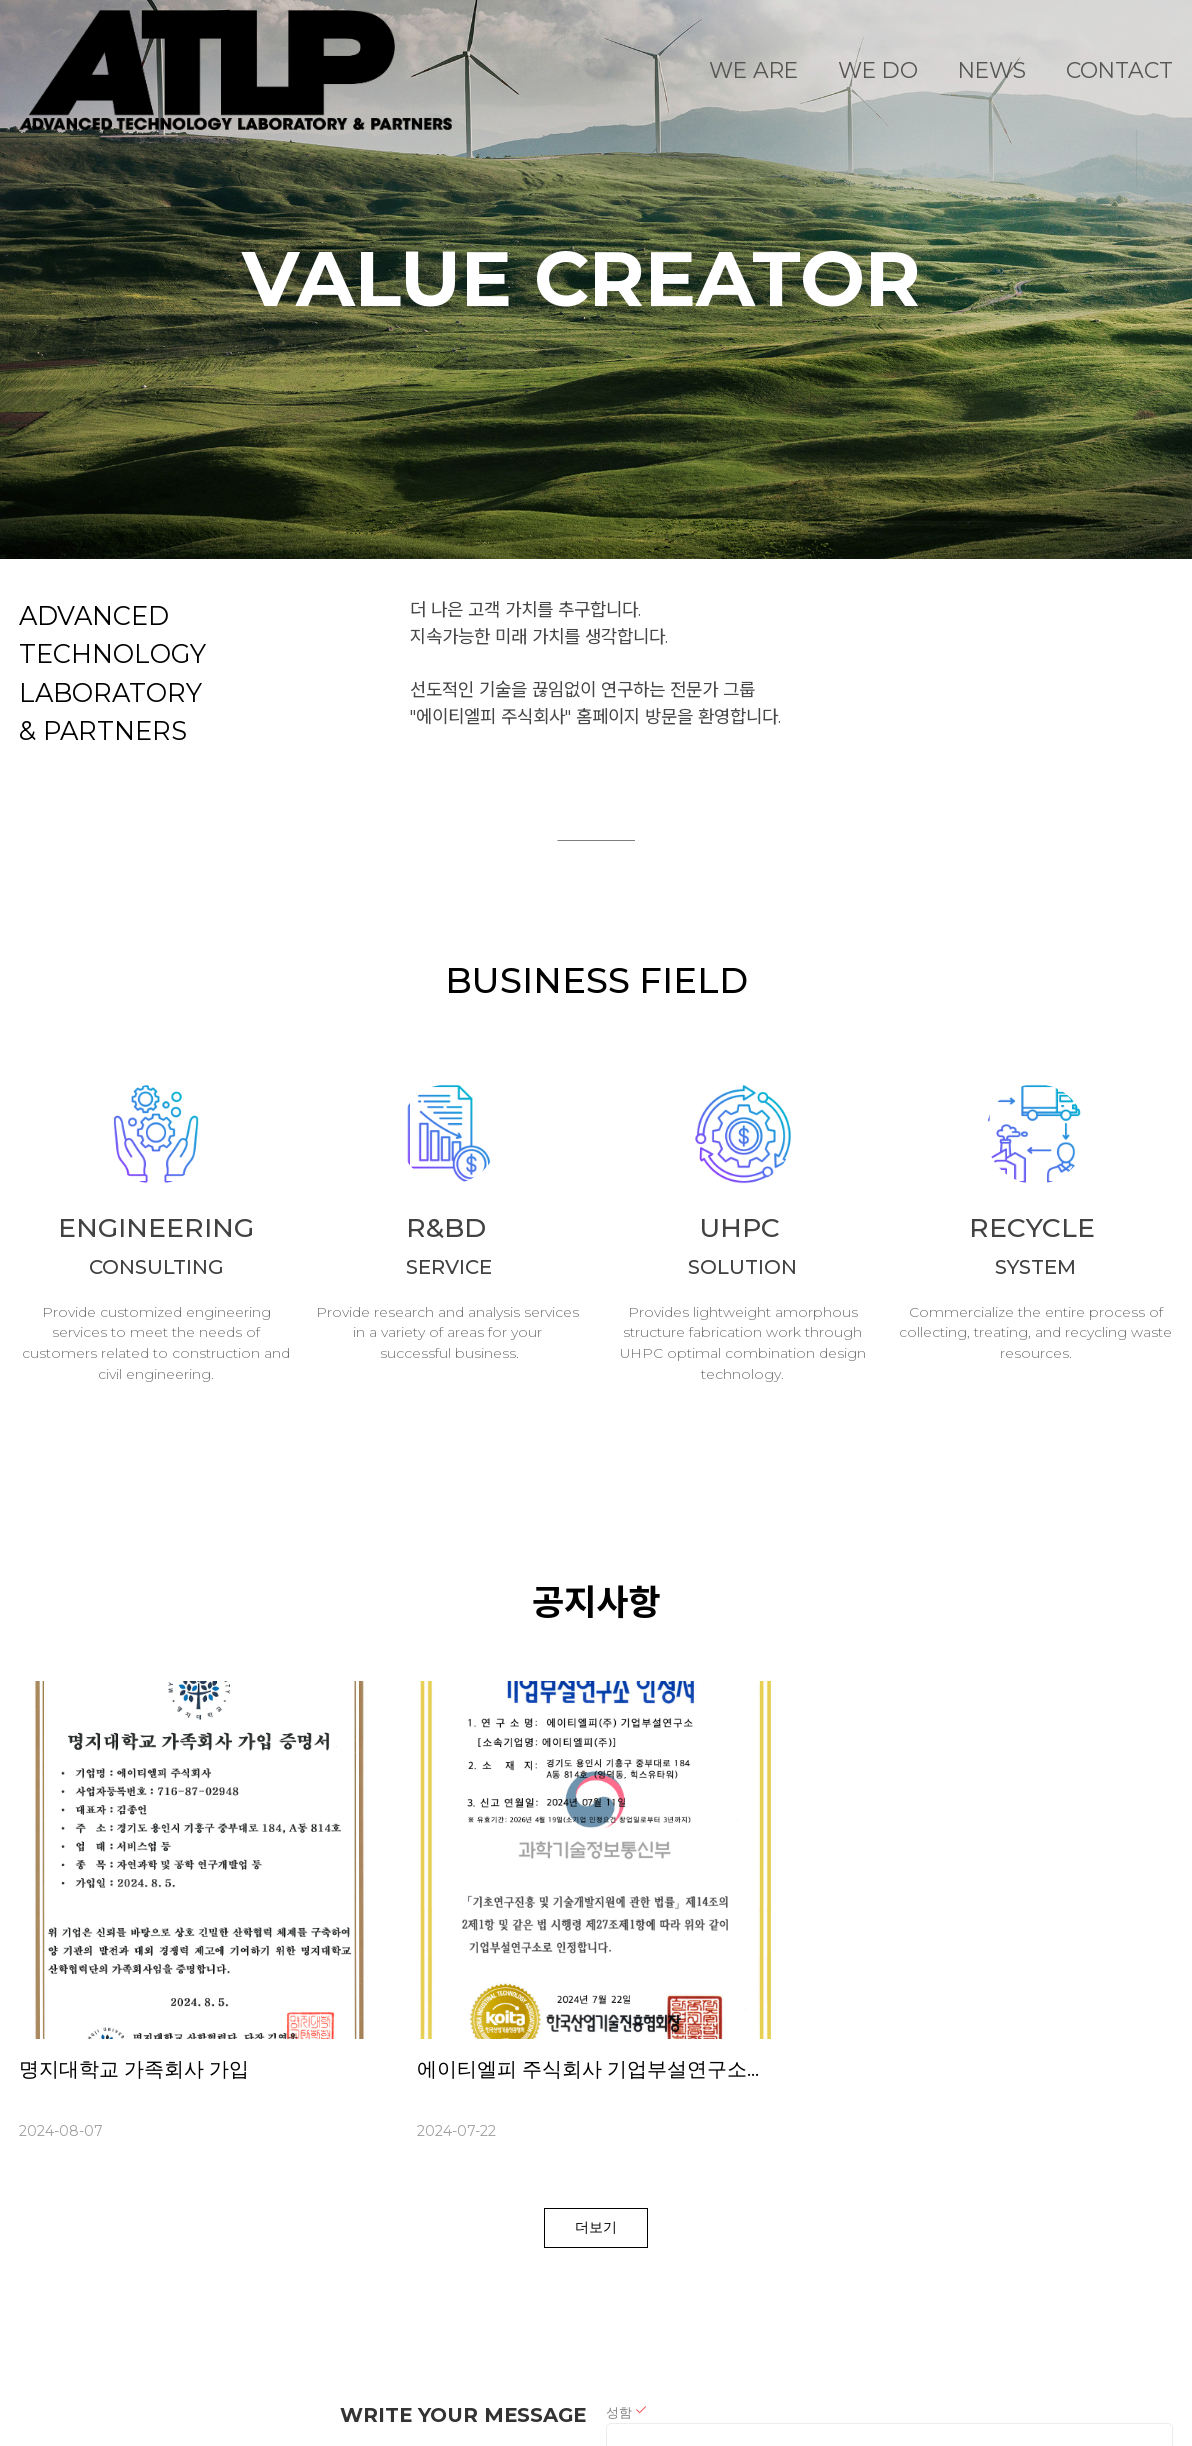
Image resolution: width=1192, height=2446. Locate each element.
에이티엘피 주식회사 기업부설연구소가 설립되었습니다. (666, 2069)
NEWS (992, 70)
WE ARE (753, 70)
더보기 (596, 2227)
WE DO (878, 70)
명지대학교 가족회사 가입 (134, 2069)
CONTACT (1119, 70)
